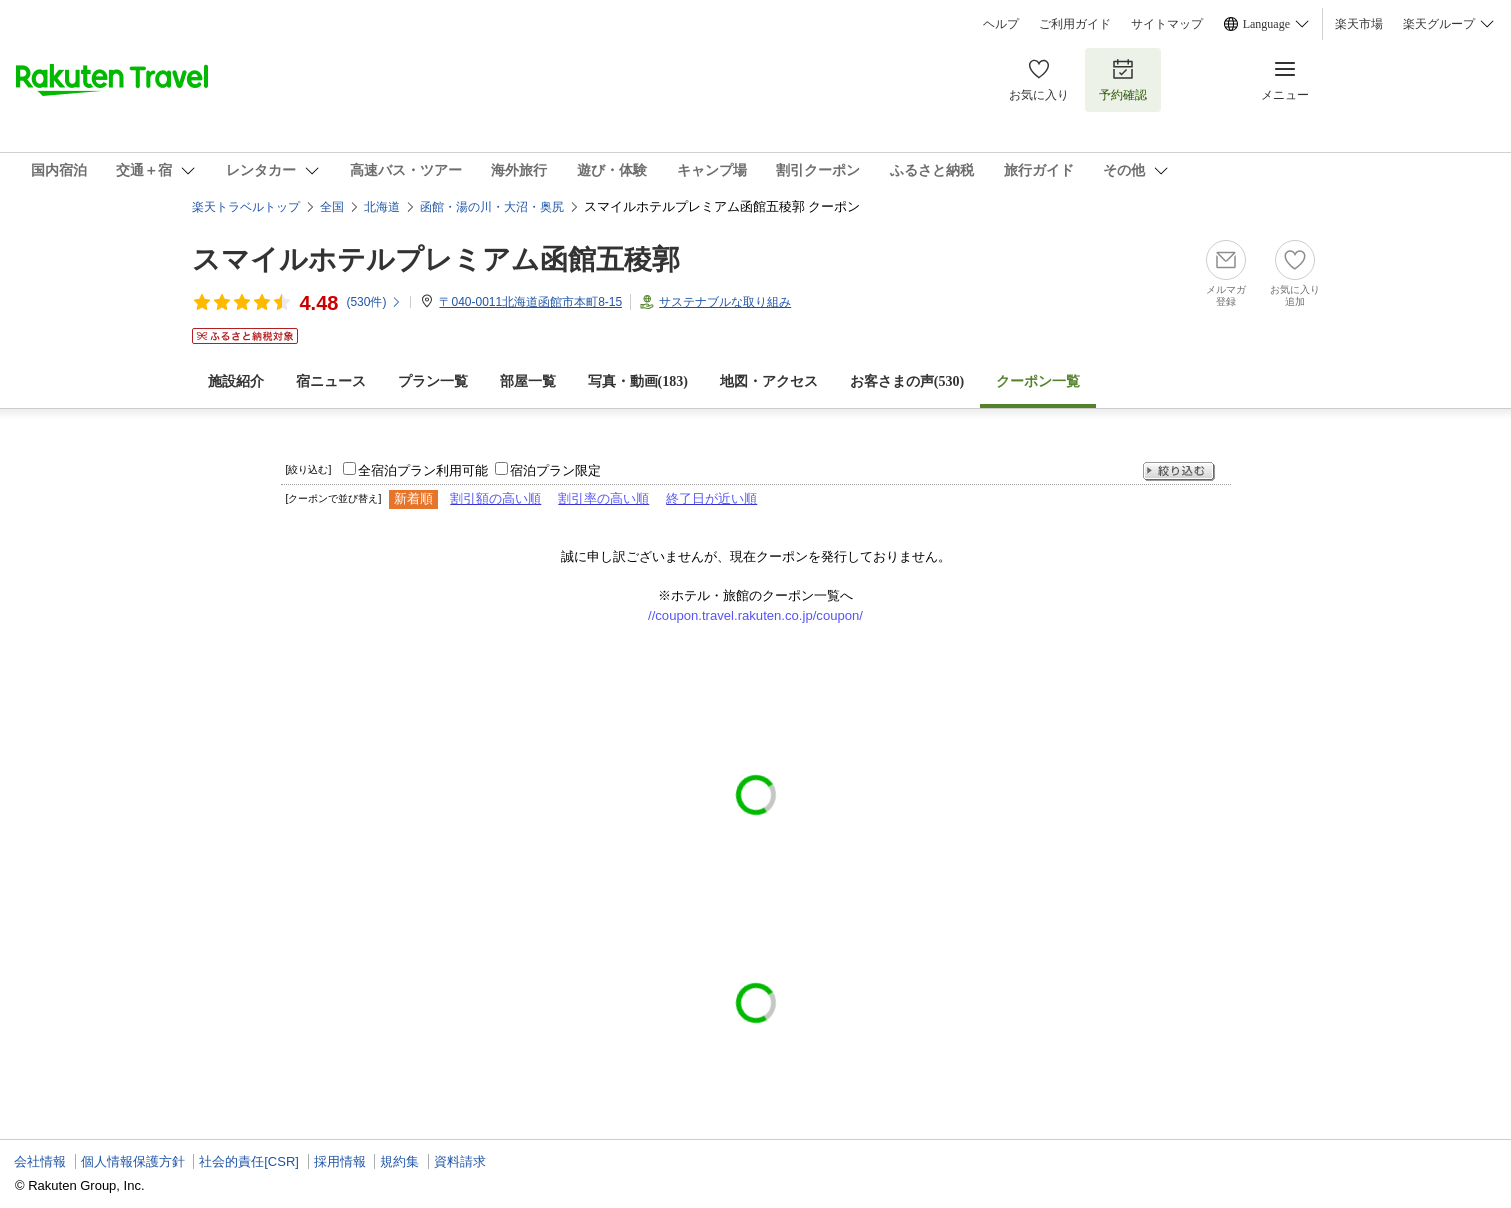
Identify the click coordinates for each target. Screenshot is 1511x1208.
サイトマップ (1167, 24)
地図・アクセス (769, 381)
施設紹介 (236, 381)
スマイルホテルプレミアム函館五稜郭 (436, 259)
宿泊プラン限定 (555, 470)
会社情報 (40, 1161)
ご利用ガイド (1075, 24)
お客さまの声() (907, 381)
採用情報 (340, 1161)
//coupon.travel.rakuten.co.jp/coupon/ (755, 615)
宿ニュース (331, 381)
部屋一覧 (528, 381)
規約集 (399, 1161)
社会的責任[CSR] (249, 1161)
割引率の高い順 (603, 498)
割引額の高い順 (495, 498)
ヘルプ (1001, 24)
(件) (374, 302)
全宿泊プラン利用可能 (423, 470)
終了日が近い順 (711, 498)
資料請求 (460, 1161)
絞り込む (1179, 471)
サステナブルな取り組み (725, 302)
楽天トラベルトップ (246, 207)
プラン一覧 (433, 381)
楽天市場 (1359, 24)
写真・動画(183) (638, 381)
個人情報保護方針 (133, 1161)
